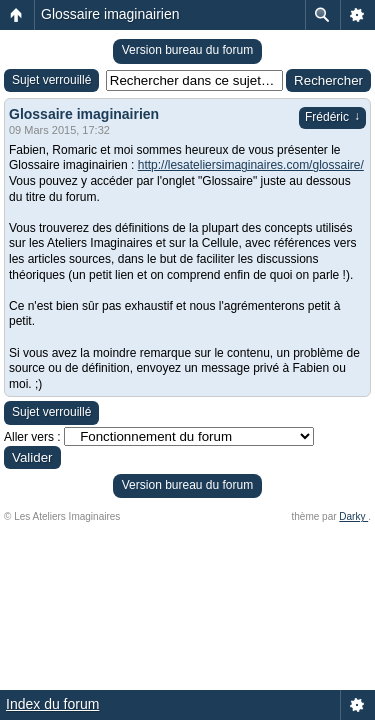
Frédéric (332, 117)
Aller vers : (32, 437)
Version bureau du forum (187, 50)
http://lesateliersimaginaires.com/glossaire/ (251, 165)
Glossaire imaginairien (110, 14)
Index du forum (52, 704)
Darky (353, 516)
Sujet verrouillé (51, 80)
